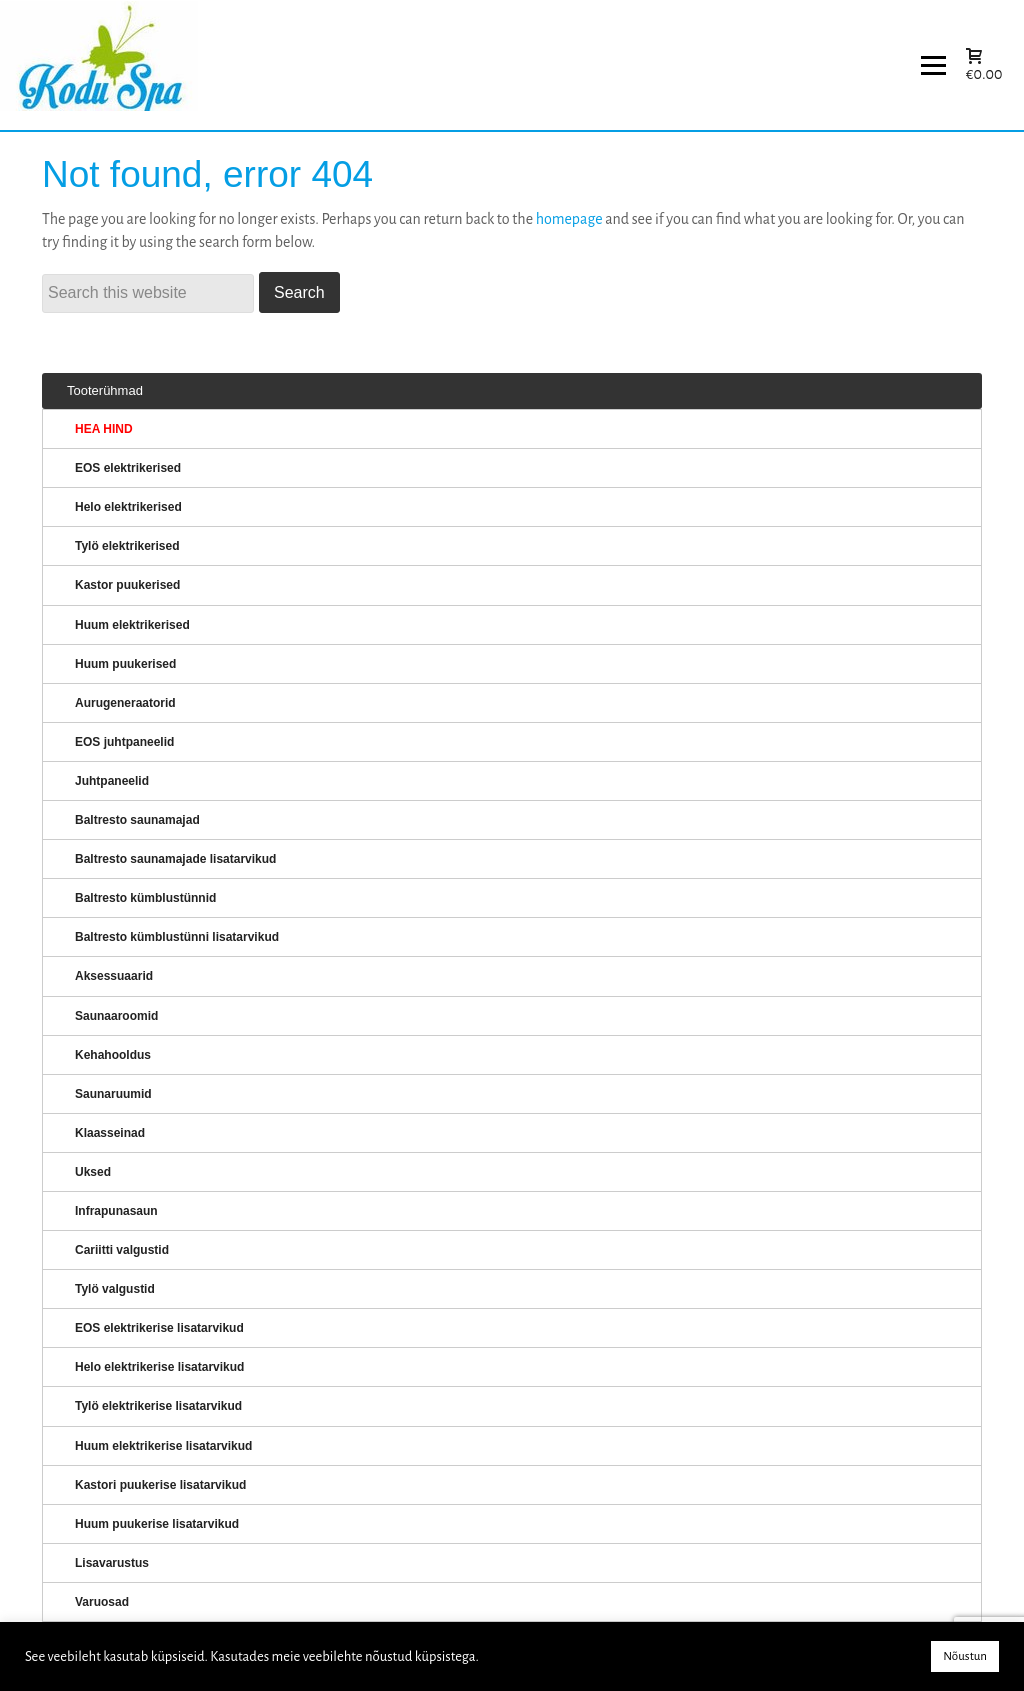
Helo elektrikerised (128, 507)
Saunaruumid (113, 1094)
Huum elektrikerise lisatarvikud (163, 1446)
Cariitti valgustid (122, 1250)
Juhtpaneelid (112, 781)
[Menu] (933, 65)
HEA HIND (104, 429)
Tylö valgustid (115, 1289)
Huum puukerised (125, 664)
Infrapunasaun (116, 1211)
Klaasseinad (110, 1133)
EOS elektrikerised (128, 468)
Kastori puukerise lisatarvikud (160, 1485)
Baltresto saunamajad (137, 820)
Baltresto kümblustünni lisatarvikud (177, 937)
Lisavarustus (112, 1563)
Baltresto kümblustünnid (145, 898)
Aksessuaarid (114, 976)
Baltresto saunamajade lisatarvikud (175, 859)
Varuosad (102, 1602)
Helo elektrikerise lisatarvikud (159, 1367)
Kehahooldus (113, 1055)
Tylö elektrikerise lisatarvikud (158, 1406)
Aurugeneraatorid (125, 703)
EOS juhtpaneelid (124, 742)
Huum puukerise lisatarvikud (157, 1524)
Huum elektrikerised (132, 625)
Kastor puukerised (127, 585)
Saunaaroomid (116, 1016)
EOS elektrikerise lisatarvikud (159, 1328)
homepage (569, 219)
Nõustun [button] (965, 1656)
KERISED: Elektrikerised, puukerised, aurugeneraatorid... (125, 65)
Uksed (93, 1172)
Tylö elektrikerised (127, 546)
